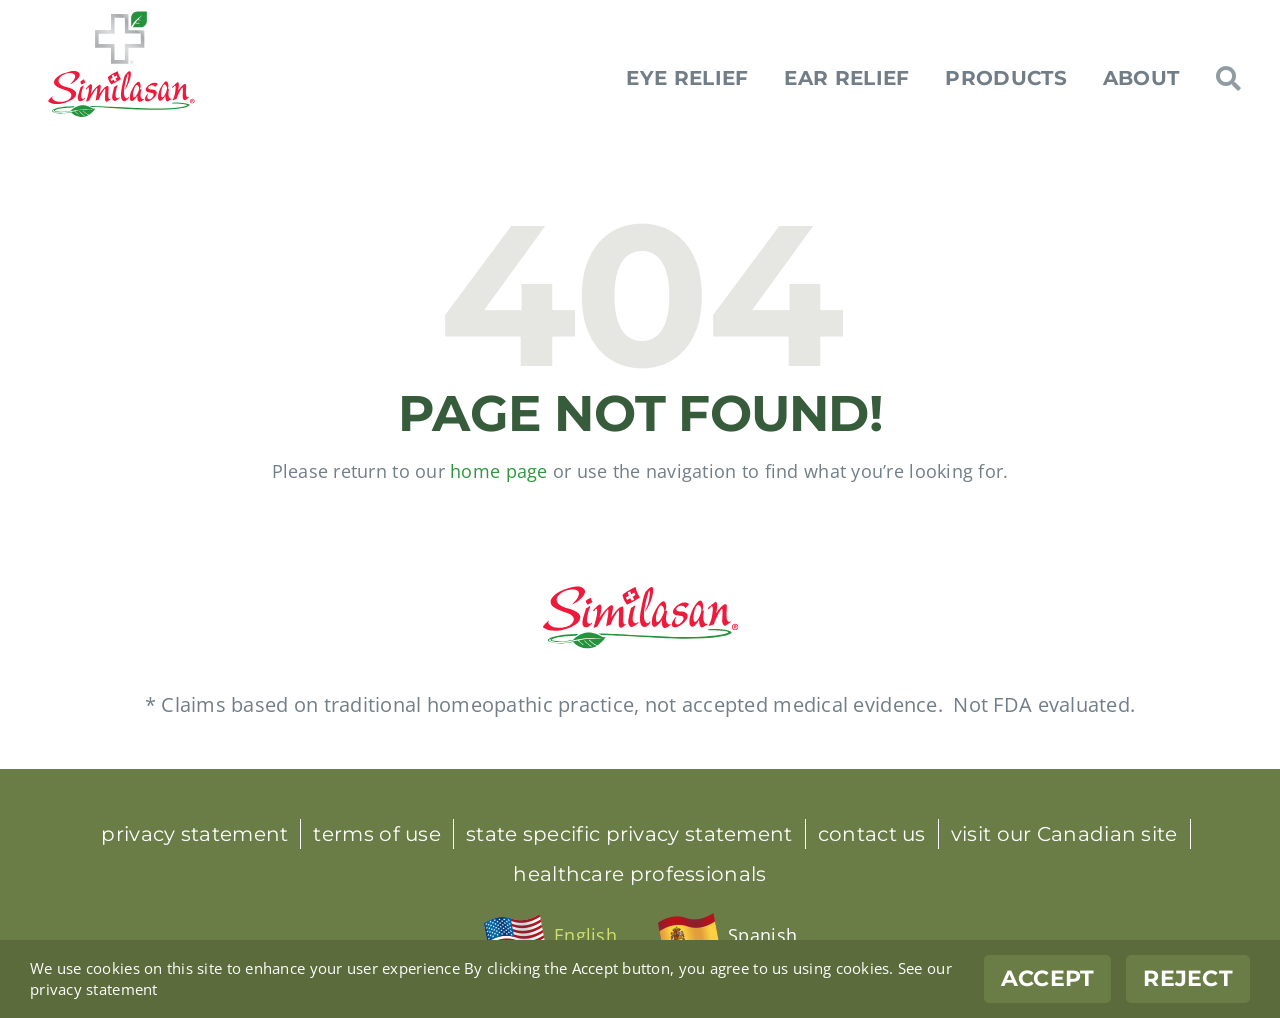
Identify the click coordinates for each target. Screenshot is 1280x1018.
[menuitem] (550, 936)
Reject (1188, 978)
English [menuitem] (585, 935)
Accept (1048, 978)
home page (498, 471)
